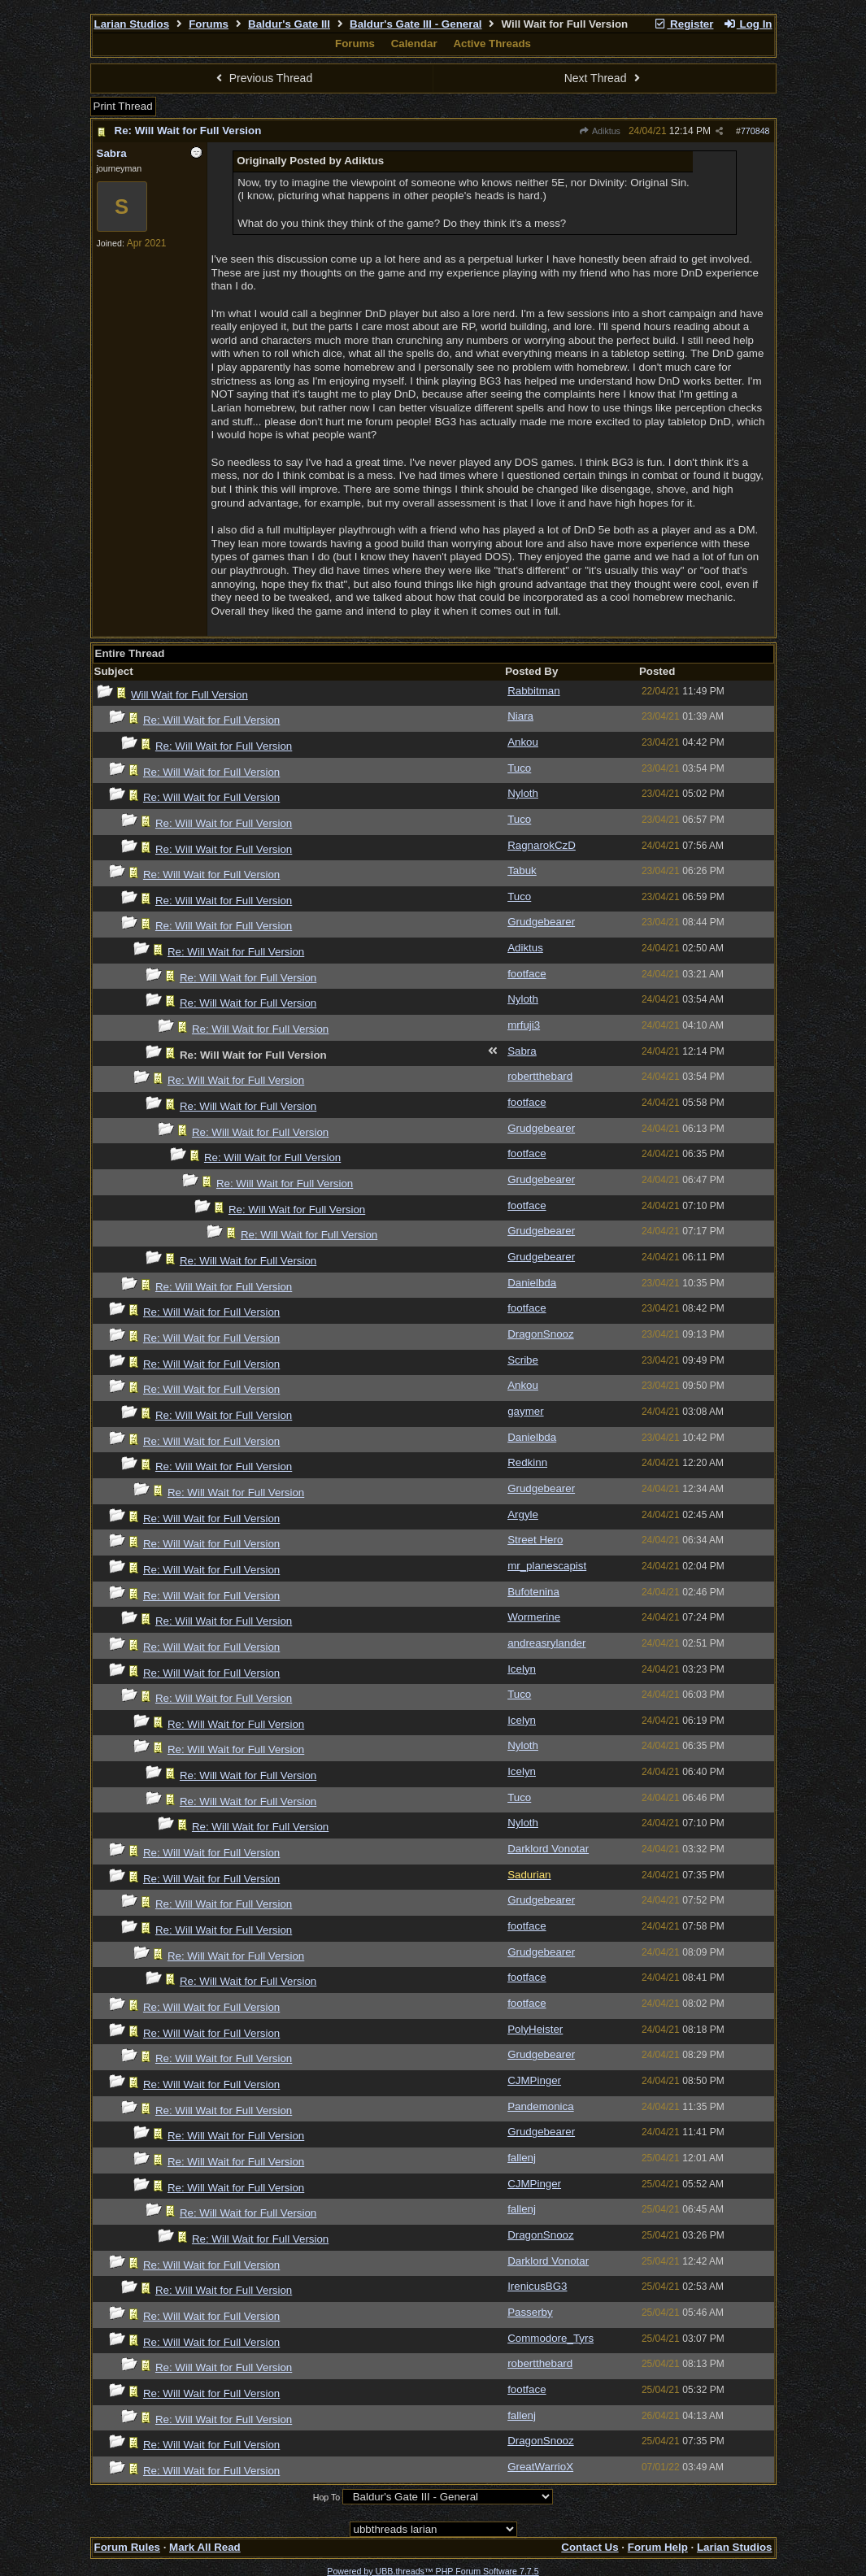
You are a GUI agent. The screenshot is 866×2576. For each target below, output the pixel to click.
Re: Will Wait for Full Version (188, 130)
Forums (208, 24)
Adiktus (599, 131)
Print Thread (123, 106)
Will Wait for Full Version (189, 695)
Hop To (327, 2497)
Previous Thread (261, 78)
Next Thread (604, 78)
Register (684, 24)
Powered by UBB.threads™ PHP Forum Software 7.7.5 (432, 2571)
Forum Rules (127, 2547)
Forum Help (658, 2547)
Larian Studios (132, 24)
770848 (755, 131)
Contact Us (589, 2547)
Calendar (414, 43)
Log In (747, 24)
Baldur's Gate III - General (415, 24)
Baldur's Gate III (289, 24)
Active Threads (492, 43)
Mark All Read (205, 2547)
